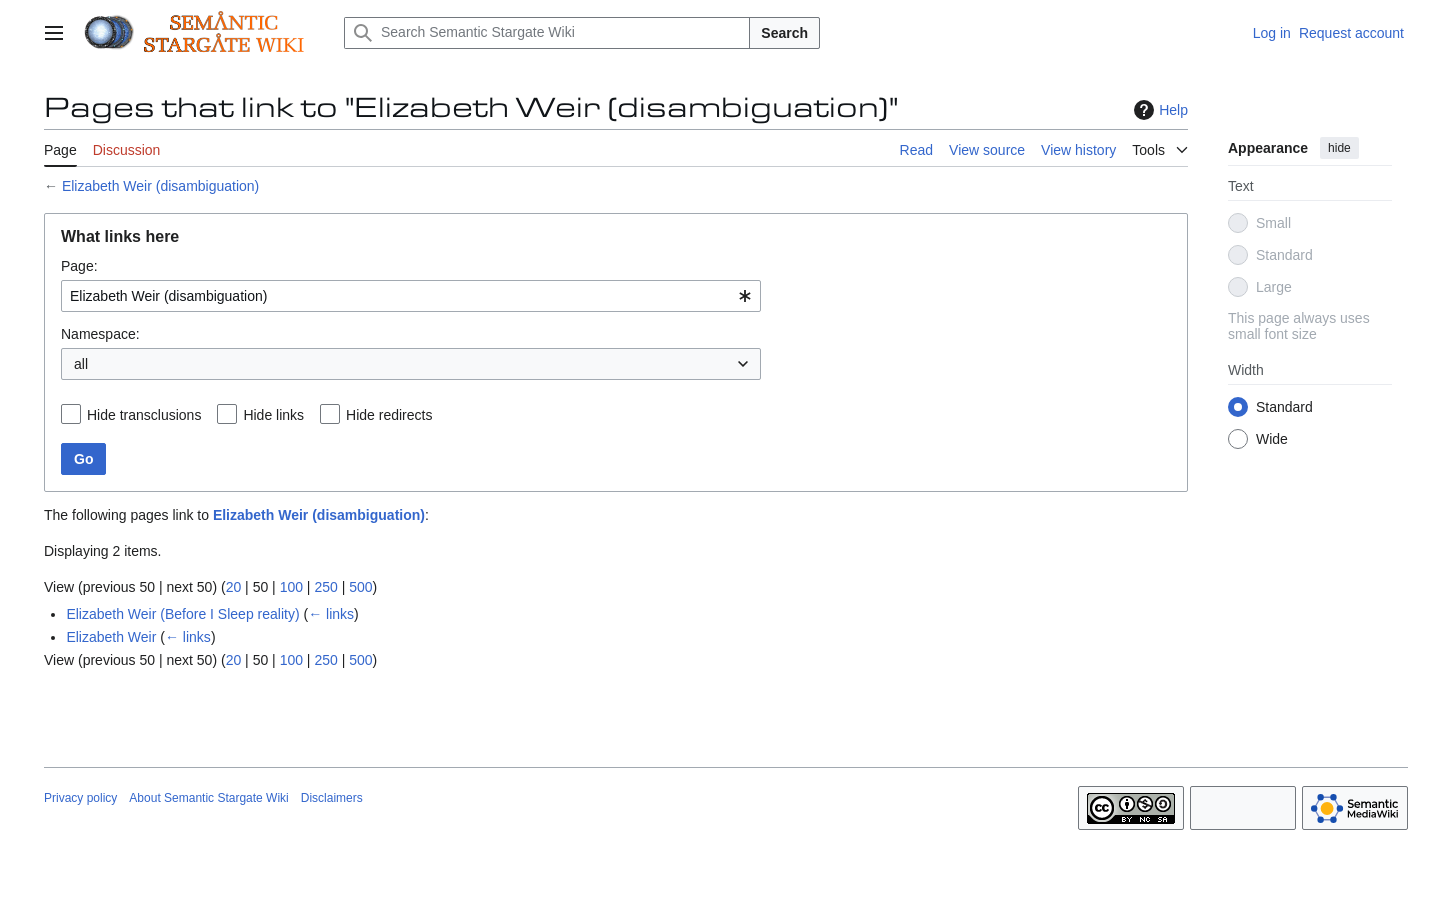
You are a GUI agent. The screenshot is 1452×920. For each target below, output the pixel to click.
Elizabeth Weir (111, 637)
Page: (79, 266)
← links (331, 614)
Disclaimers (332, 798)
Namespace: (100, 334)
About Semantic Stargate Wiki (208, 798)
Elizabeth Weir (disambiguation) (160, 186)
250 (325, 587)
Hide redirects (389, 415)
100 (291, 587)
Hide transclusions (144, 415)
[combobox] (411, 296)
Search (784, 33)
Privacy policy (80, 798)
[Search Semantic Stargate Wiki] (547, 33)
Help (1158, 110)
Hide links (273, 415)
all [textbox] (81, 364)
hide (1339, 148)
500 (360, 587)
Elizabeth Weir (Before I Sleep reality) (182, 614)
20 (234, 587)
